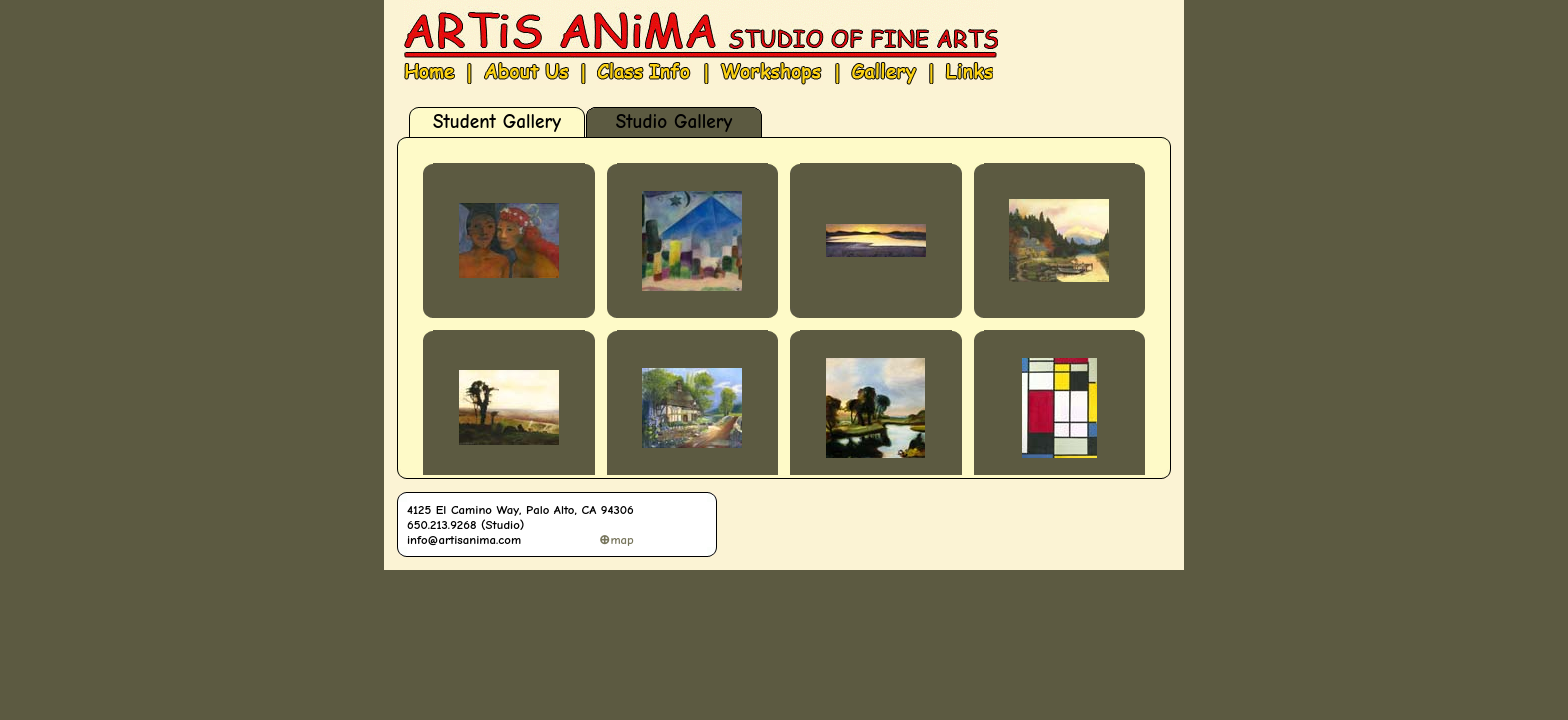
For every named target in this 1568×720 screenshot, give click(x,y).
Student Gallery (497, 122)
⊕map (616, 539)
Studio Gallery (674, 122)
